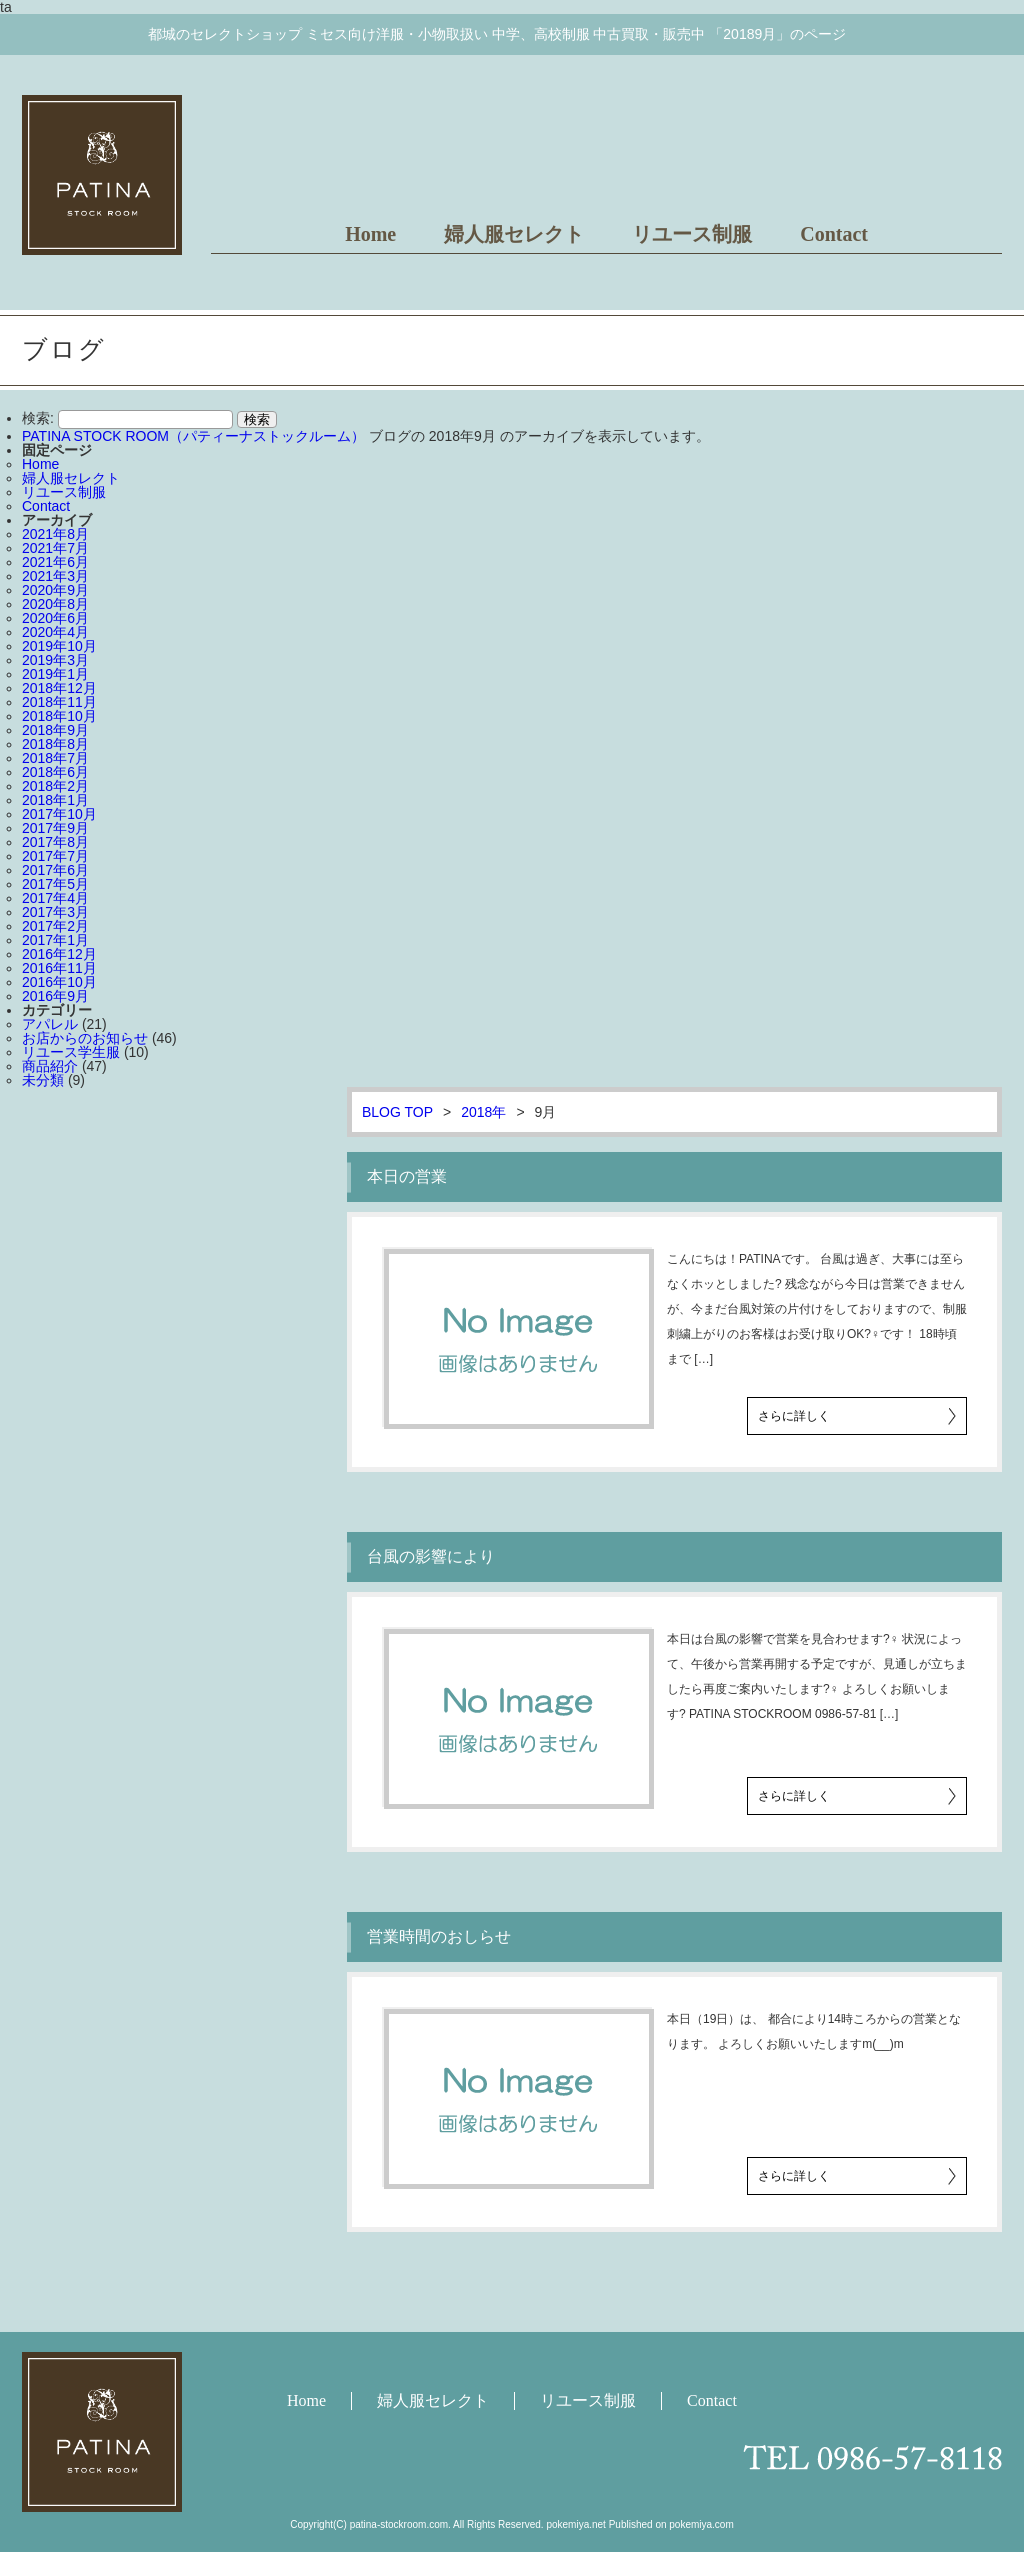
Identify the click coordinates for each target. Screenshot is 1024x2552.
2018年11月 (59, 702)
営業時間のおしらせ (439, 1936)
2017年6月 (55, 870)
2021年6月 (55, 562)
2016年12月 (59, 954)
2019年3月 (55, 660)
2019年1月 (55, 674)
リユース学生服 (71, 1052)
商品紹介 (50, 1066)
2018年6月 (55, 772)
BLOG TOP (397, 1112)
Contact (834, 234)
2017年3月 (55, 912)
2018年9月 (55, 730)
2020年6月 (55, 618)
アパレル (50, 1024)
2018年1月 (55, 800)
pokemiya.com (701, 2524)
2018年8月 (55, 744)
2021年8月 (55, 534)
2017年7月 (55, 856)
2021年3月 (55, 576)
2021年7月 (55, 548)
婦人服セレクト (514, 234)
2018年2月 (55, 786)
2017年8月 (55, 842)
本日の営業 (407, 1176)
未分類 (43, 1080)
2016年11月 (59, 968)
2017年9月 (55, 828)
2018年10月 (59, 716)
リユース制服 (692, 234)
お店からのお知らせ (85, 1038)
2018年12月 (59, 688)
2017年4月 (55, 898)
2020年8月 (55, 604)
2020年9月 (55, 590)
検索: (38, 418)
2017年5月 (55, 884)
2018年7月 (55, 758)
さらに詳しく (794, 1416)
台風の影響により (431, 1556)
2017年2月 (55, 926)
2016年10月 (59, 982)
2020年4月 (55, 632)
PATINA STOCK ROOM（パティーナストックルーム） (193, 436)
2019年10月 (59, 646)
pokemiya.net (575, 2524)
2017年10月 (59, 814)
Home (370, 234)
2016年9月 (55, 996)
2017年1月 (55, 940)
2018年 (483, 1112)
